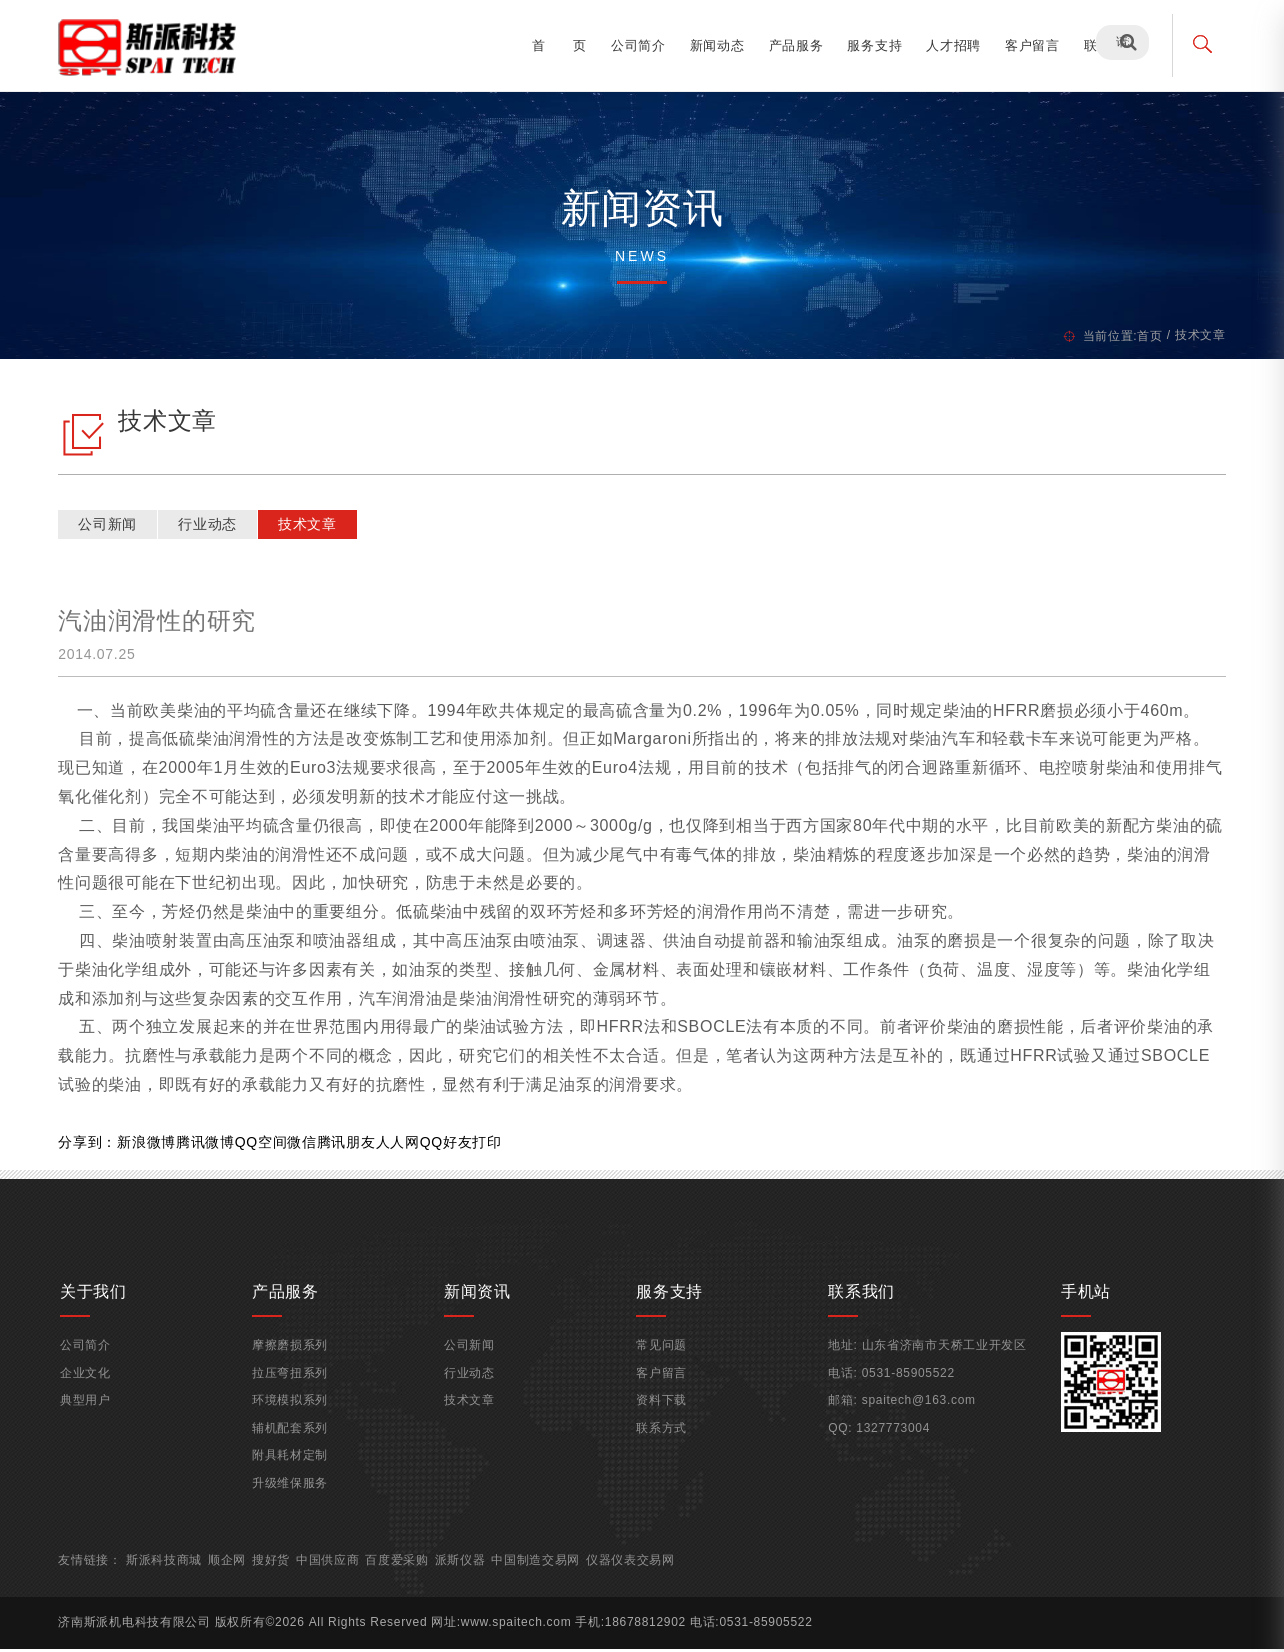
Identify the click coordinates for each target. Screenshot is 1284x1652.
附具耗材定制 (293, 1469)
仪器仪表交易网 (637, 1573)
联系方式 (661, 1442)
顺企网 (233, 1573)
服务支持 (869, 45)
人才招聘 (947, 45)
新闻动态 (711, 45)
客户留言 (1026, 45)
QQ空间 (267, 1145)
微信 (307, 1145)
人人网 (403, 1145)
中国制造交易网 (542, 1573)
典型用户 (89, 1414)
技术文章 (313, 527)
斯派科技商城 (170, 1573)
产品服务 (790, 45)
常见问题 (661, 1359)
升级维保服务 (293, 1497)
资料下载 (661, 1414)
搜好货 (277, 1573)
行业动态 (213, 527)
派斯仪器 (466, 1573)
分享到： (93, 1145)
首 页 (553, 45)
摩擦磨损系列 (293, 1359)
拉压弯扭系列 (293, 1386)
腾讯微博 (211, 1145)
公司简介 (632, 45)
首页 (1143, 336)
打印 (492, 1145)
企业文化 (89, 1386)
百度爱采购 (404, 1573)
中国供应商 (334, 1573)
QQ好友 (452, 1145)
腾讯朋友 (352, 1145)
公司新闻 (113, 527)
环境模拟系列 (293, 1414)
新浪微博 (152, 1145)
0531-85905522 (906, 1386)
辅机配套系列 (293, 1442)
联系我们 (1105, 45)
